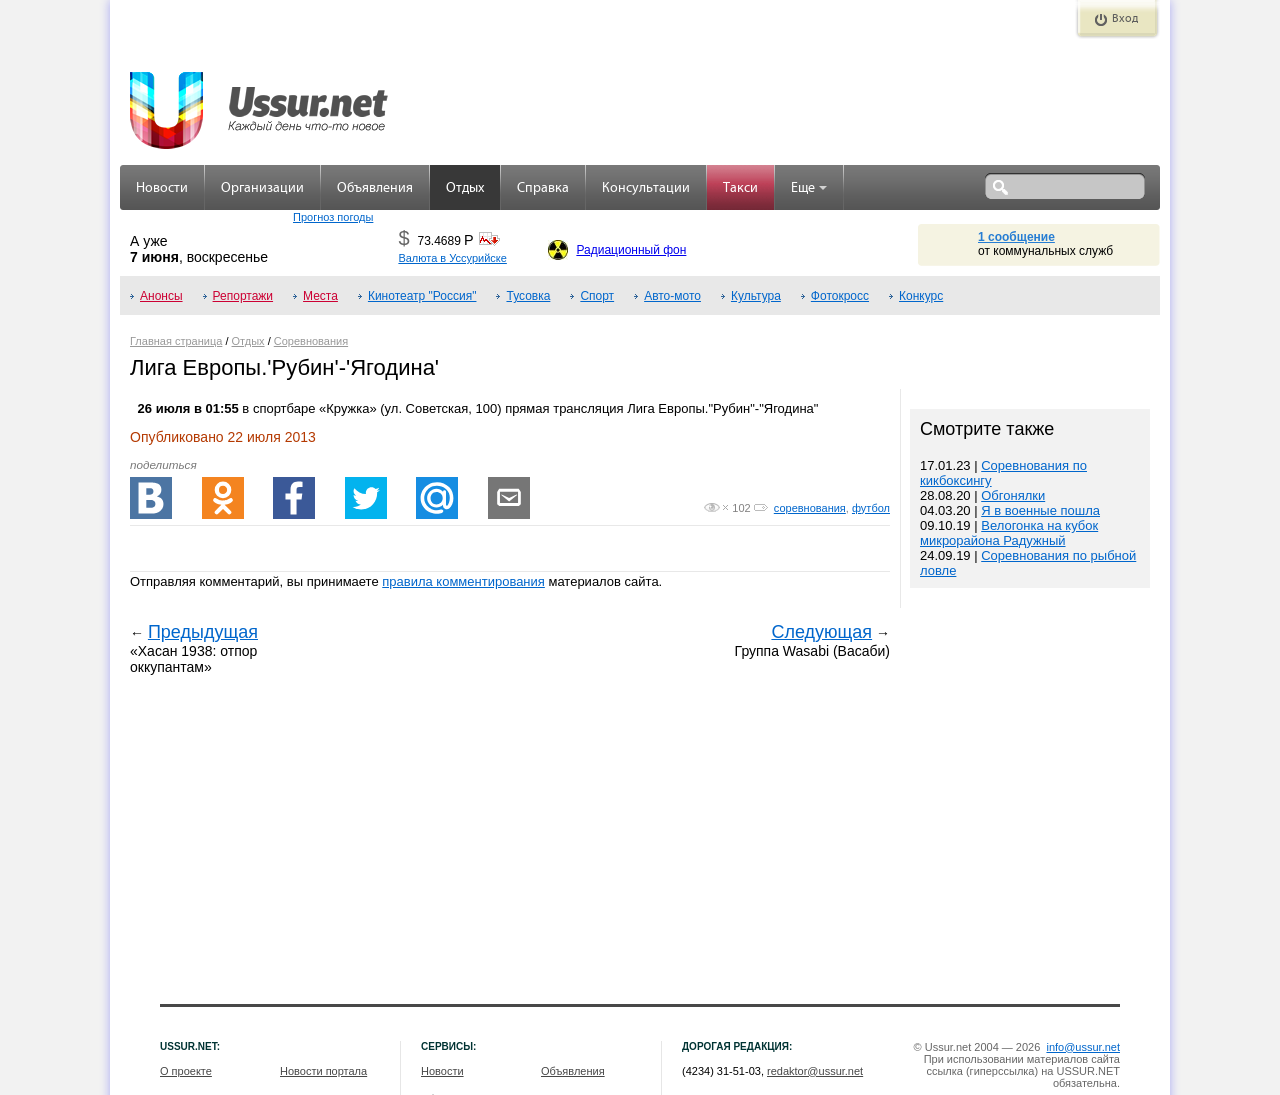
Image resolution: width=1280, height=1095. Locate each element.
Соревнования (311, 341)
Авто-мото (672, 296)
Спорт (597, 296)
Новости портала (323, 1071)
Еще (809, 188)
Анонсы (161, 296)
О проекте (186, 1071)
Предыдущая (203, 632)
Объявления (375, 188)
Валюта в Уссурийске (452, 258)
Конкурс (921, 296)
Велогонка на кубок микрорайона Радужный (1009, 533)
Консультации (646, 188)
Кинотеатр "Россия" (422, 296)
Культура (756, 296)
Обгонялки (1013, 495)
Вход (1125, 19)
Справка (543, 188)
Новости (162, 188)
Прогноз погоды (333, 217)
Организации (262, 188)
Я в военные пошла (1040, 510)
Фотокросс (840, 296)
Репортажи (243, 296)
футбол (871, 508)
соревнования (810, 508)
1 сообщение (1016, 237)
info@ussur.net (1083, 1047)
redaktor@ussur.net (815, 1071)
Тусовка (528, 296)
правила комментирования (463, 581)
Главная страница (176, 341)
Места (320, 296)
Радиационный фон (631, 250)
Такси (740, 188)
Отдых (465, 188)
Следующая (821, 632)
